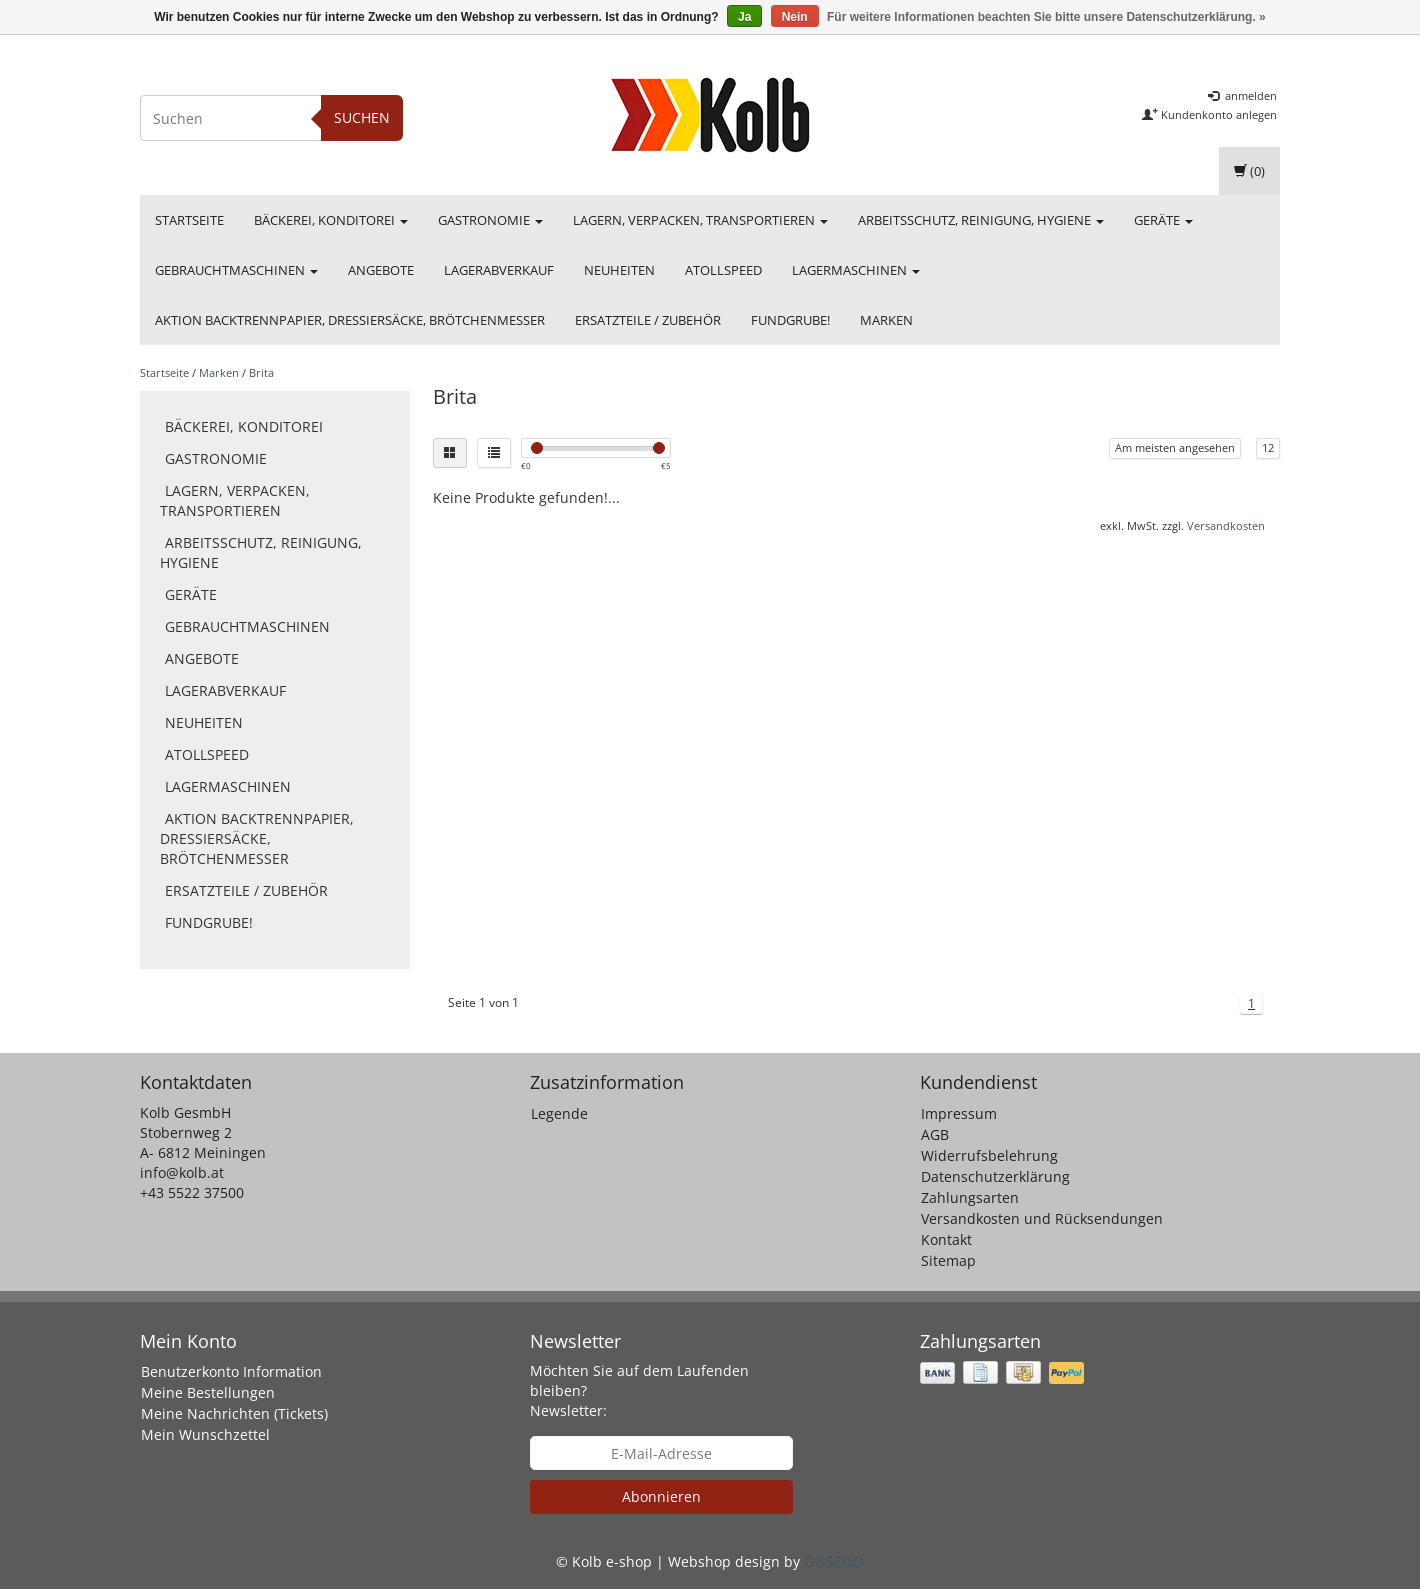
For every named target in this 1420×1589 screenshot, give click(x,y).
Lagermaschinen (856, 270)
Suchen (362, 117)
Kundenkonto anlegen (1209, 114)
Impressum (959, 1113)
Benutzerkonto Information (231, 1371)
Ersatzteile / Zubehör (648, 320)
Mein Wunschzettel (205, 1434)
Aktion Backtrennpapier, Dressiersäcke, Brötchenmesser (350, 320)
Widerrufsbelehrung (989, 1155)
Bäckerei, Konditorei (331, 220)
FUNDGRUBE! (790, 320)
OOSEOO (834, 1561)
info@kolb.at (182, 1172)
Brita (261, 372)
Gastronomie (490, 220)
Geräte (1163, 220)
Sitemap (948, 1260)
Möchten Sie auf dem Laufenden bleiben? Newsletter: (639, 1390)
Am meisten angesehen (1175, 447)
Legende (559, 1113)
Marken (886, 320)
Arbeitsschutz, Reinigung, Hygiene (981, 220)
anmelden (1242, 95)
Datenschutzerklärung (995, 1176)
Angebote (381, 270)
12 (1268, 447)
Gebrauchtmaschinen (236, 270)
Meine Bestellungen (208, 1392)
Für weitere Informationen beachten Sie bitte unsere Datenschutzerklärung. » (1046, 17)
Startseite (189, 220)
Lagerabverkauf (499, 270)
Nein (795, 17)
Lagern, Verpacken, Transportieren (700, 220)
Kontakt (946, 1239)
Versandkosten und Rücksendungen (1042, 1218)
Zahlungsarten (970, 1197)
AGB (935, 1134)
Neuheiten (619, 270)
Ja (744, 17)
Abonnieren (661, 1496)
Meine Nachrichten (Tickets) (234, 1413)
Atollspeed (723, 270)
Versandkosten (1226, 525)
